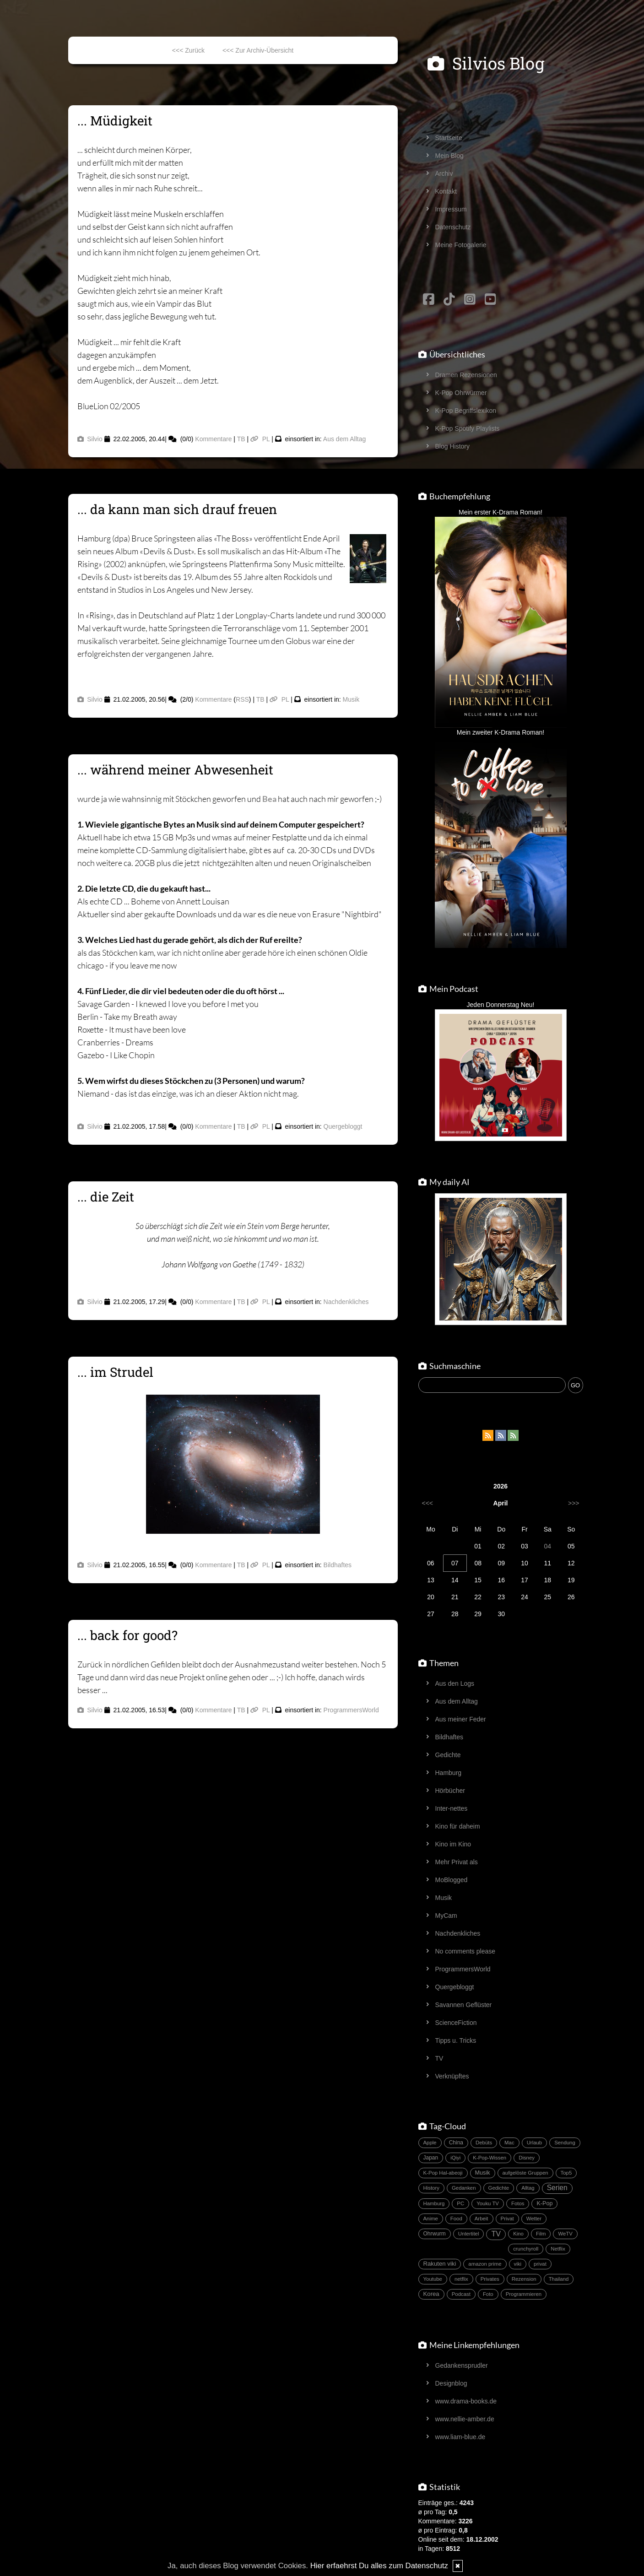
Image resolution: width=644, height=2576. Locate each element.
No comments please (465, 1951)
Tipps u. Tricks (455, 2040)
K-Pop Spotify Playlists (467, 428)
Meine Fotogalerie (461, 245)
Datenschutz (453, 227)
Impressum (451, 209)
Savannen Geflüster (463, 2004)
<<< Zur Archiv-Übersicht (257, 50)
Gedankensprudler (461, 2365)
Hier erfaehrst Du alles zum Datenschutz (379, 2565)
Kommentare (213, 439)
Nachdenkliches (346, 1301)
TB (241, 439)
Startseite (448, 137)
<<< (427, 1503)
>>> (573, 1503)
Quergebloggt (343, 1126)
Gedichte (448, 1755)
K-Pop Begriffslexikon (466, 410)
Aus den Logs (455, 1683)
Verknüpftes (452, 2076)
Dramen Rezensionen (466, 375)
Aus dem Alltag (344, 439)
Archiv (444, 173)
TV (439, 2058)
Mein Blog (449, 155)
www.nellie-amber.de (464, 2419)
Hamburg (448, 1772)
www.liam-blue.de (460, 2437)
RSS (242, 699)
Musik (351, 699)
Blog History (452, 446)
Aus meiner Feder (460, 1719)
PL (260, 439)
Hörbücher (450, 1790)
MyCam (446, 1915)
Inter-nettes (451, 1808)
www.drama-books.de (466, 2401)
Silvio (90, 439)
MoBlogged (451, 1879)
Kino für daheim (457, 1826)
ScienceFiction (456, 2022)
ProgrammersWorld (351, 1710)
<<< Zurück (188, 50)
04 (548, 1546)
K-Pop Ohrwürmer (461, 392)
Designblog (451, 2383)
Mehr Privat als (456, 1862)
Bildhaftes (338, 1565)
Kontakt (446, 191)
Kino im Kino (453, 1844)
